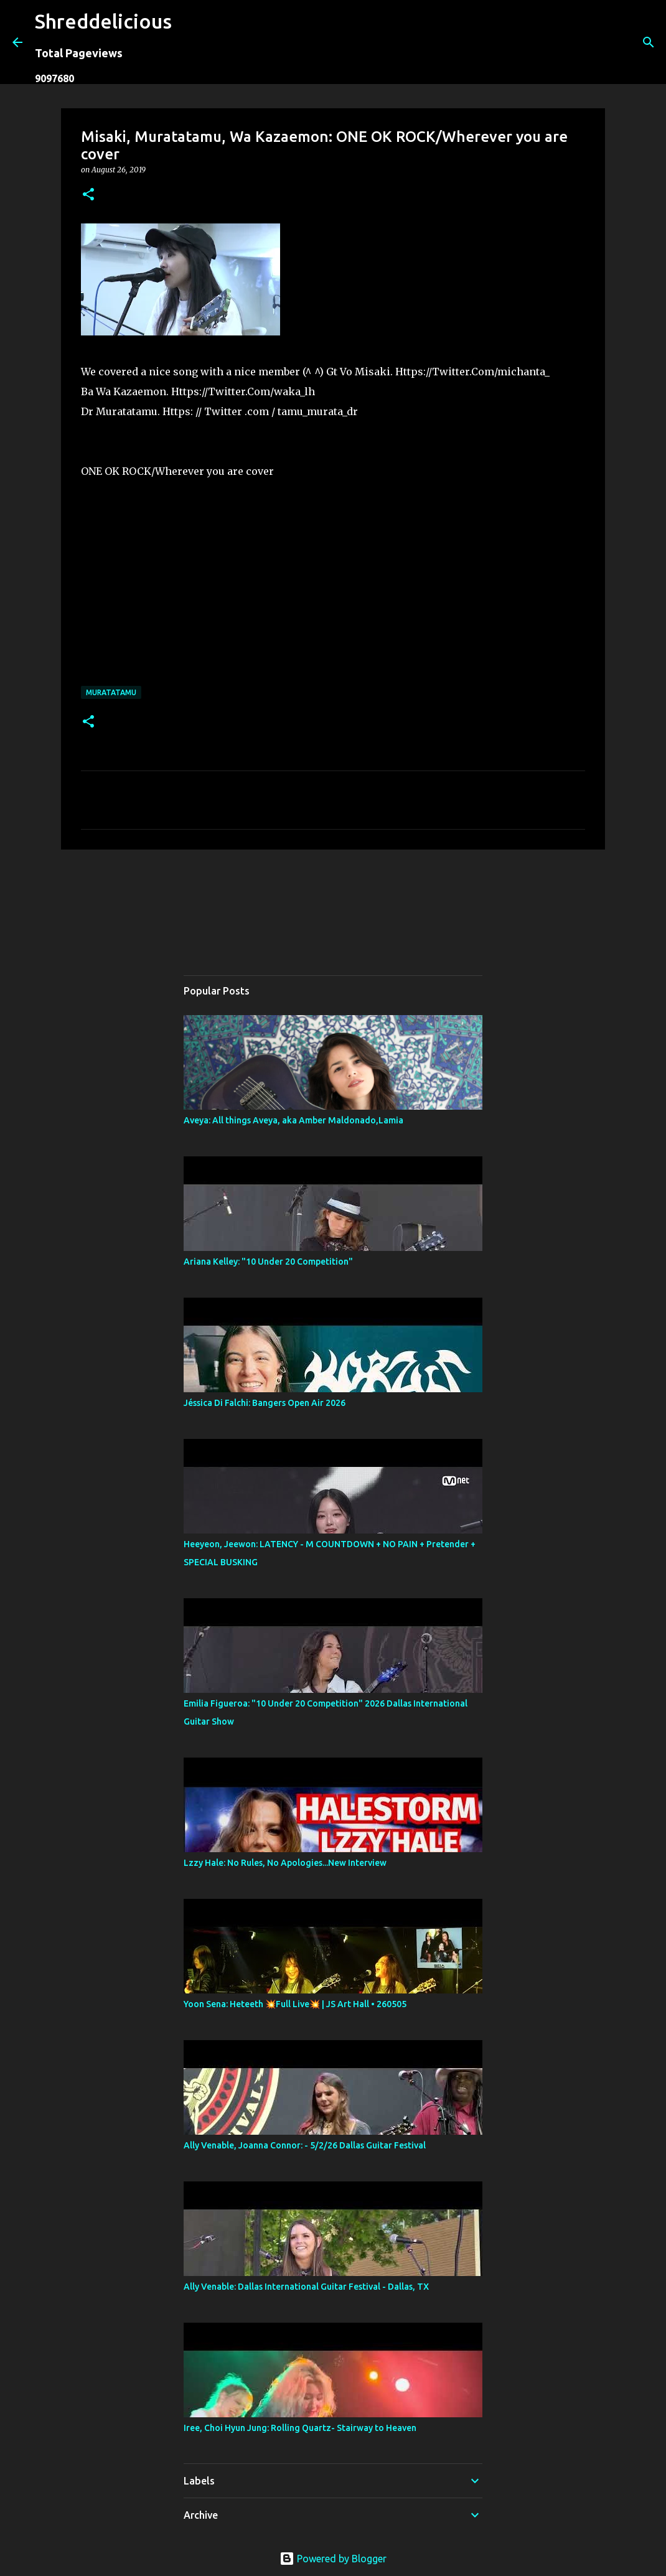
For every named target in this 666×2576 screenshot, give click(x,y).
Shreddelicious (103, 21)
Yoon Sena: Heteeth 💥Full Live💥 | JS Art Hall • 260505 (295, 2004)
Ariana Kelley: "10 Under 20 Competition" (268, 1262)
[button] (88, 195)
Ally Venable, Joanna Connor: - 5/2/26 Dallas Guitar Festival (305, 2145)
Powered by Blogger (333, 2558)
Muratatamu (111, 692)
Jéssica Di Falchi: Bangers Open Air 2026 (264, 1403)
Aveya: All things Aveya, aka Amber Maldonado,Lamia (293, 1120)
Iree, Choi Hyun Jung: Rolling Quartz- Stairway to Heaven (300, 2428)
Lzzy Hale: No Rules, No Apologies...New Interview (285, 1863)
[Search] (189, 42)
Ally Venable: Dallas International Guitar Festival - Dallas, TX (306, 2287)
